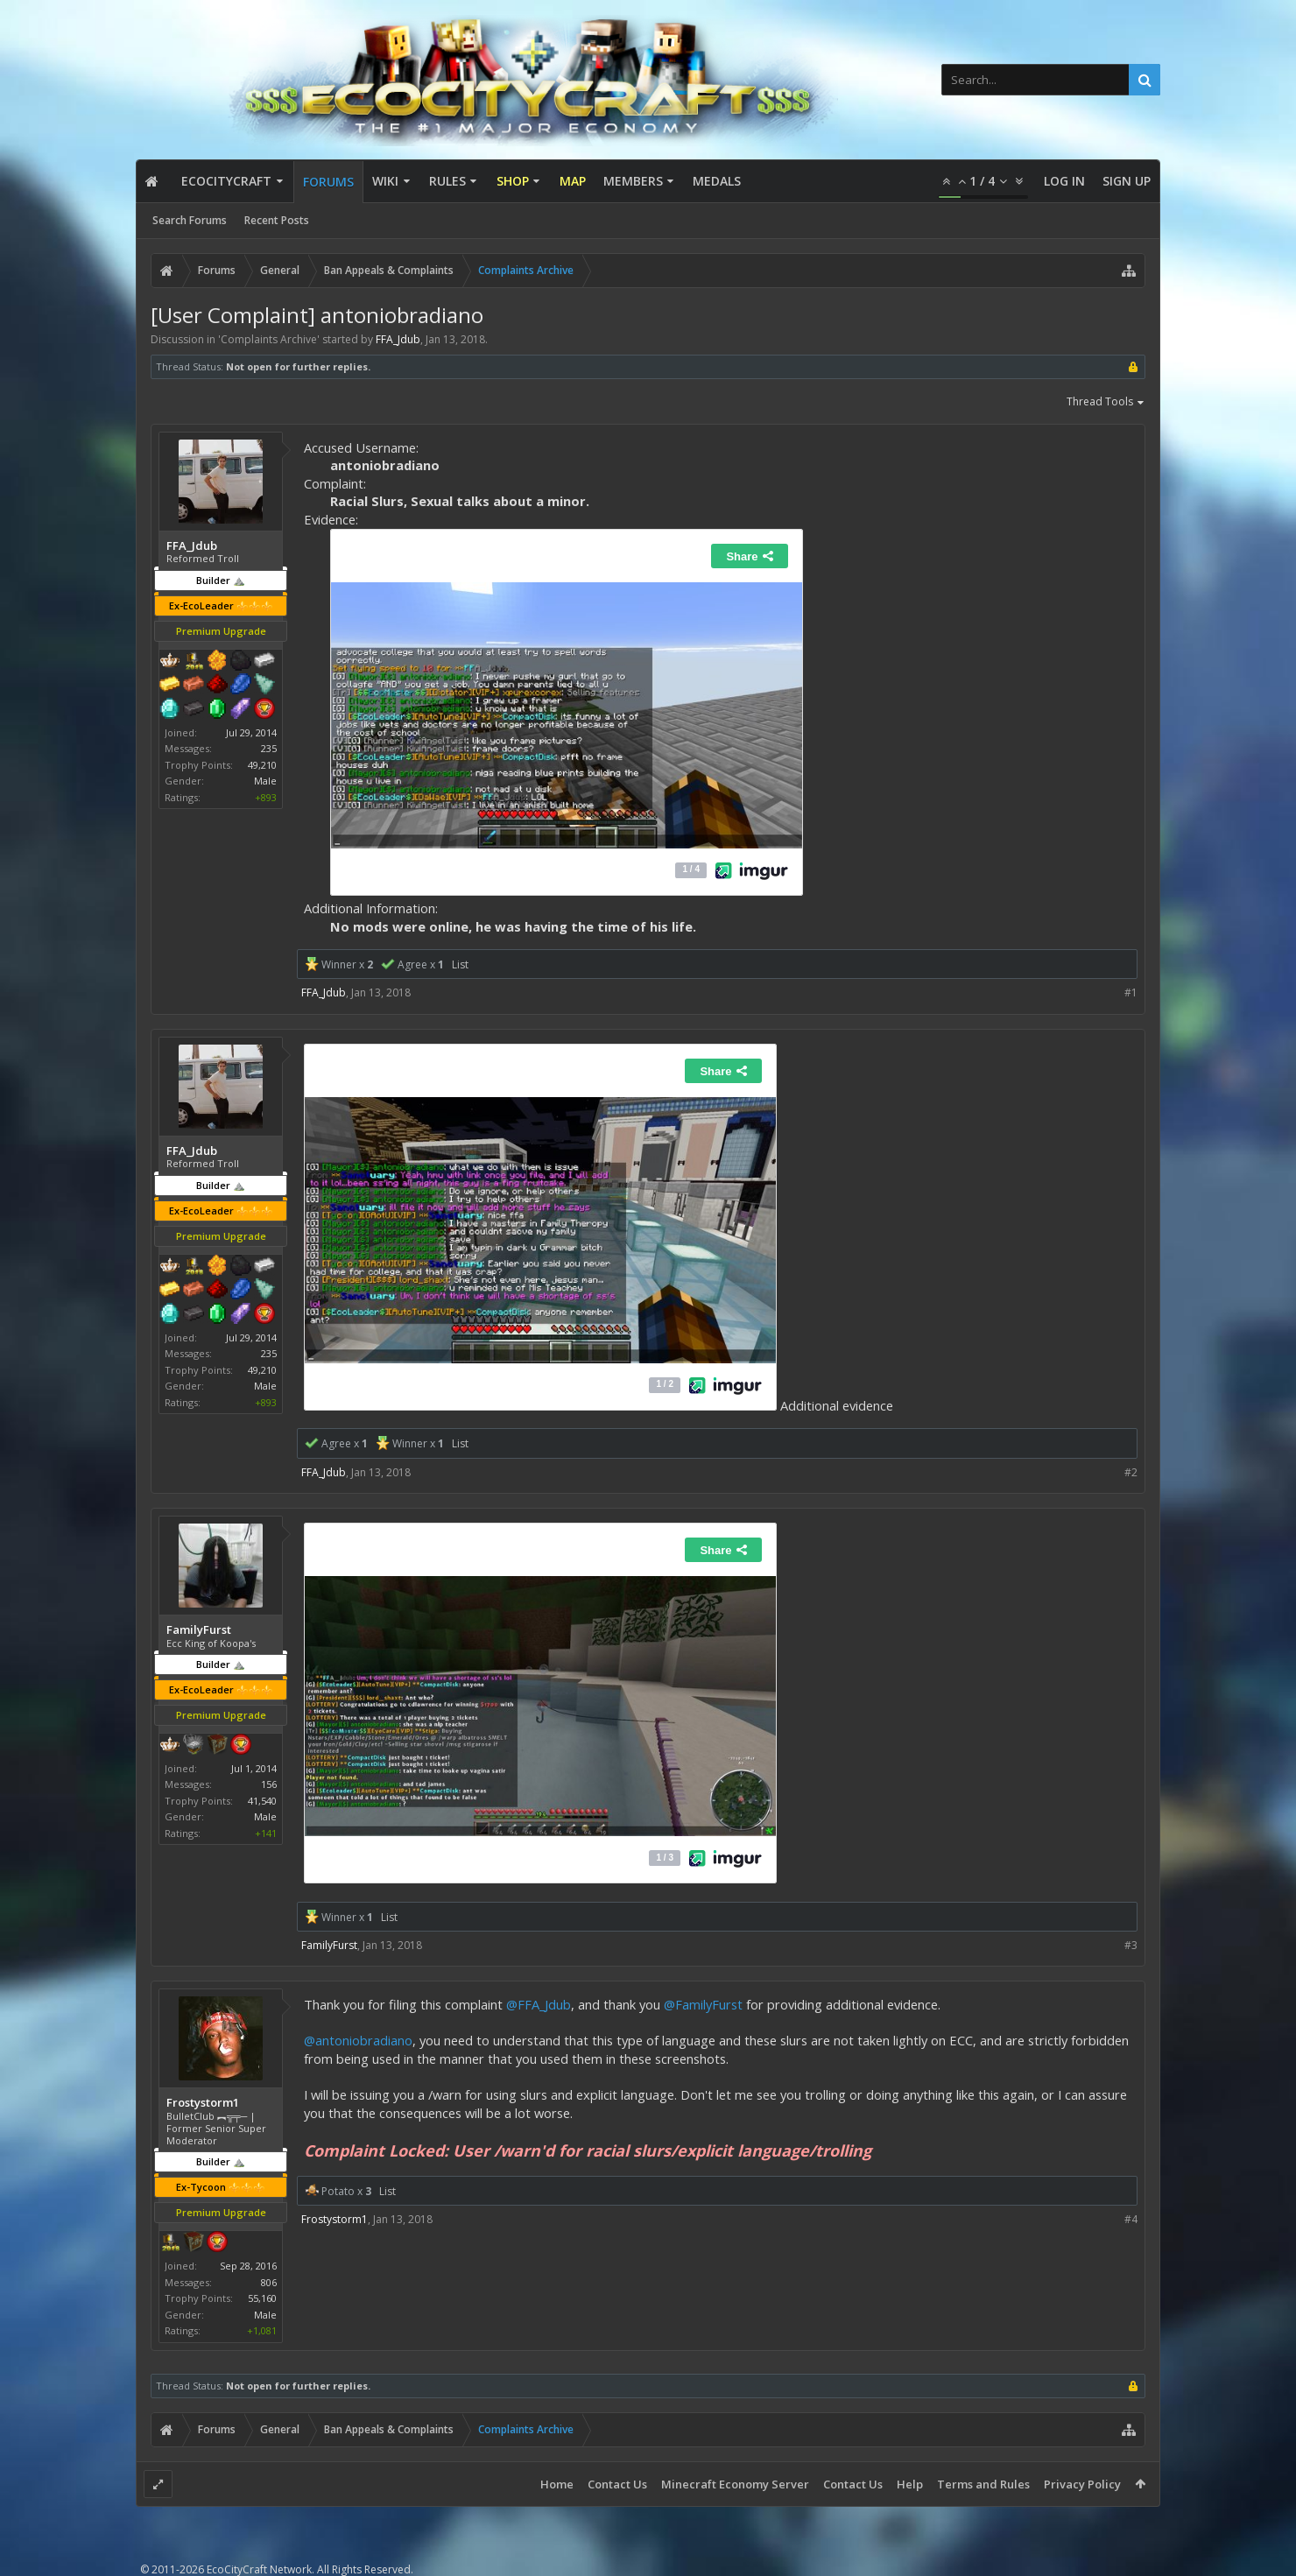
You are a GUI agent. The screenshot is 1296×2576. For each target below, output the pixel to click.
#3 (1131, 1945)
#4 (1131, 2219)
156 (269, 1784)
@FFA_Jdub (538, 2004)
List (460, 964)
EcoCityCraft (226, 180)
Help (910, 2484)
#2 (1131, 1472)
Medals (717, 180)
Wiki (385, 180)
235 (269, 748)
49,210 (262, 764)
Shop (513, 180)
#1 (1131, 992)
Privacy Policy (1082, 2484)
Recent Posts (276, 220)
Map (573, 180)
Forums (328, 181)
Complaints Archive (269, 339)
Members (633, 180)
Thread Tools (1106, 402)
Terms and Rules (983, 2484)
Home (557, 2484)
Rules (447, 180)
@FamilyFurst (703, 2004)
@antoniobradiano (358, 2040)
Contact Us (617, 2484)
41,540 (262, 1800)
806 (269, 2282)
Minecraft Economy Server (735, 2484)
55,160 (262, 2298)
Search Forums (189, 220)
